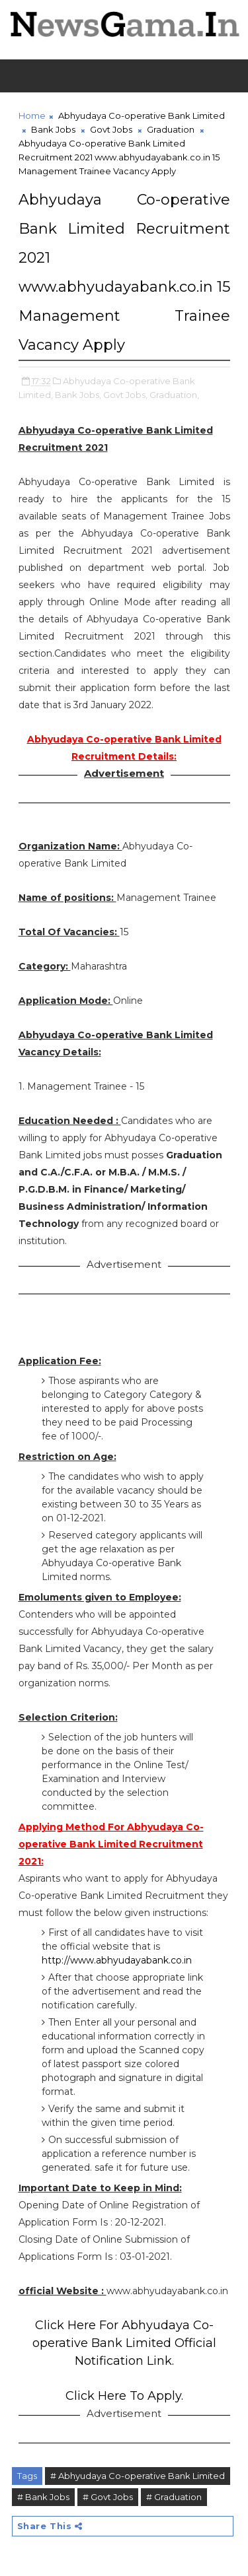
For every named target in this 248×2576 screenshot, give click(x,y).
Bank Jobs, (78, 394)
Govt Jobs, (125, 394)
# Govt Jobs (108, 2497)
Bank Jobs (53, 129)
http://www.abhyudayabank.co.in (117, 1960)
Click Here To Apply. (124, 2396)
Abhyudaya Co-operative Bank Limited (141, 115)
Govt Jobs (111, 129)
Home (32, 115)
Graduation (170, 129)
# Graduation (174, 2497)
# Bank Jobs (43, 2497)
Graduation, (174, 394)
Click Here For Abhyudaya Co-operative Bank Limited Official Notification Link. (124, 2343)
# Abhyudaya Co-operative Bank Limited (137, 2475)
